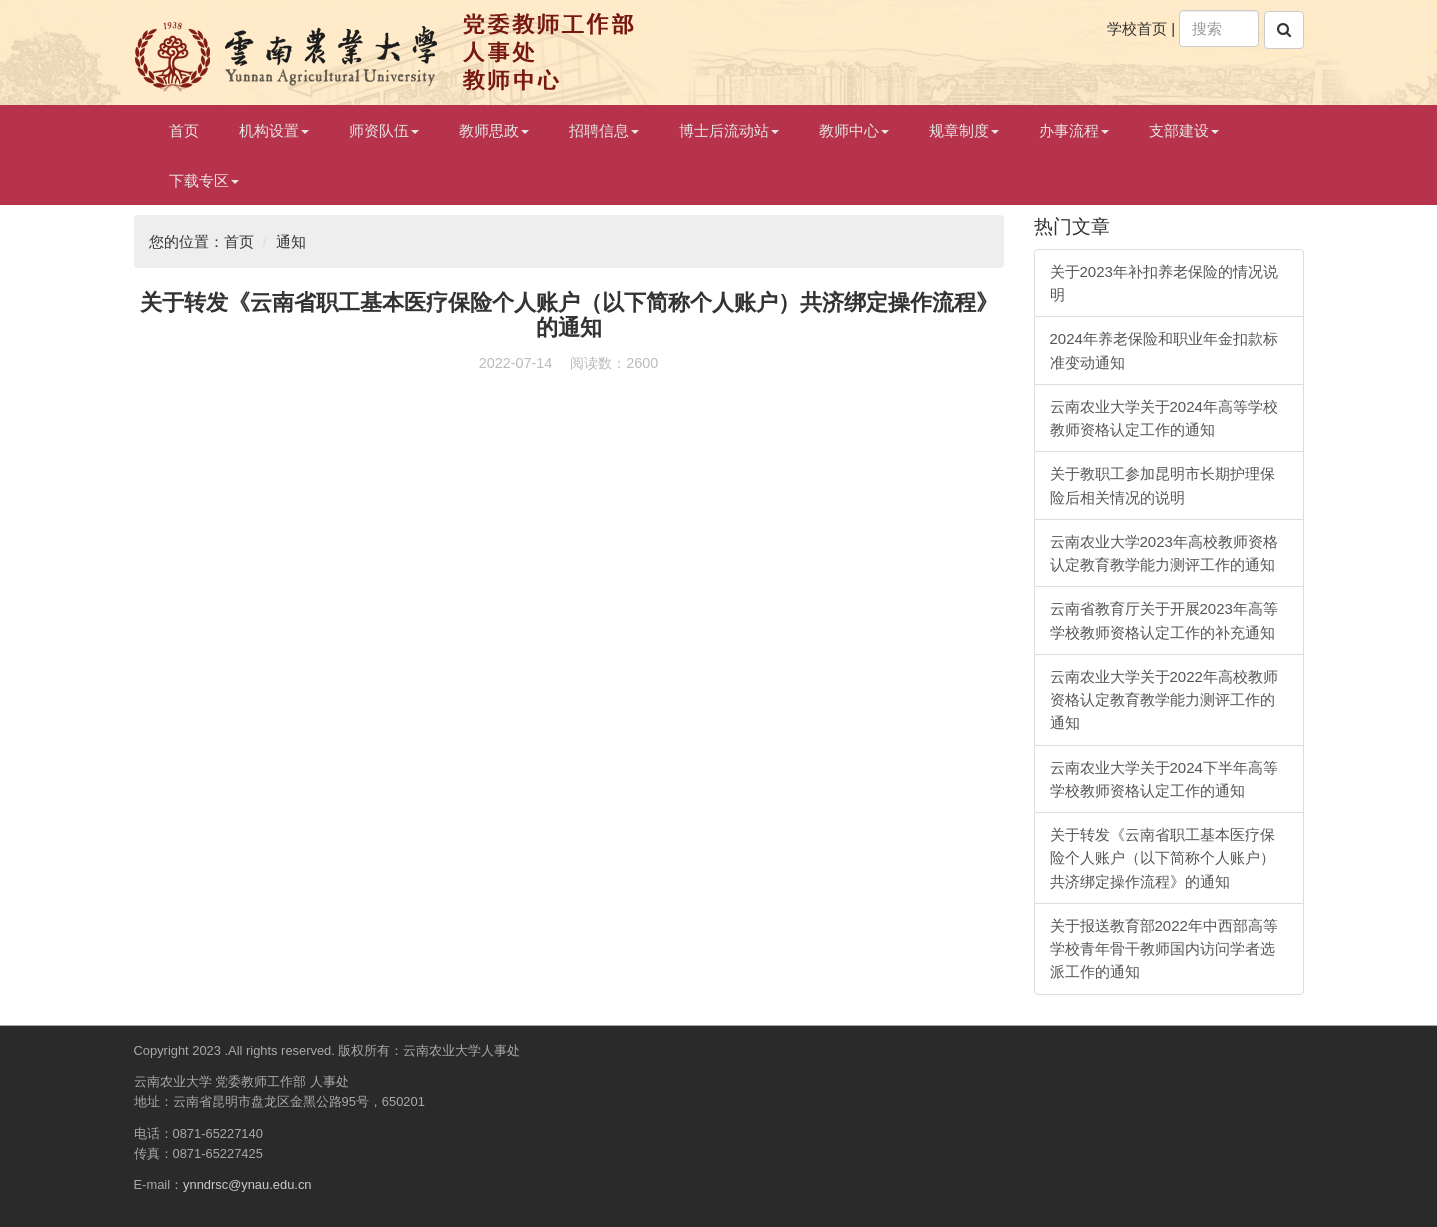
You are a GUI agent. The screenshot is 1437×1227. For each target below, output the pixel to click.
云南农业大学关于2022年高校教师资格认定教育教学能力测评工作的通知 (1164, 700)
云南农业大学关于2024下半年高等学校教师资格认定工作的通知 (1164, 779)
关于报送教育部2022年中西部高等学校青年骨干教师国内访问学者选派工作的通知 (1164, 949)
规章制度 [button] (964, 130)
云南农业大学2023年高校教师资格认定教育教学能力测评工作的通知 (1164, 553)
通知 (291, 241)
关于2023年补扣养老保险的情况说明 (1164, 283)
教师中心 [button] (854, 130)
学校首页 (1137, 28)
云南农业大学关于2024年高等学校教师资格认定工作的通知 (1164, 418)
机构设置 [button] (274, 130)
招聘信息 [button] (604, 130)
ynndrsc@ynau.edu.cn (247, 1184)
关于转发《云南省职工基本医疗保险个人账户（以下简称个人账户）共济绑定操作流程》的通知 (1162, 858)
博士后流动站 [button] (729, 130)
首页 (184, 130)
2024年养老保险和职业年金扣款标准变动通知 (1164, 350)
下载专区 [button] (204, 180)
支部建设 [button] (1184, 130)
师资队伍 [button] (384, 130)
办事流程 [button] (1074, 130)
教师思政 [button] (494, 130)
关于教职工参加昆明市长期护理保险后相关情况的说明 (1162, 485)
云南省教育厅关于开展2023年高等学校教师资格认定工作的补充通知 (1164, 620)
